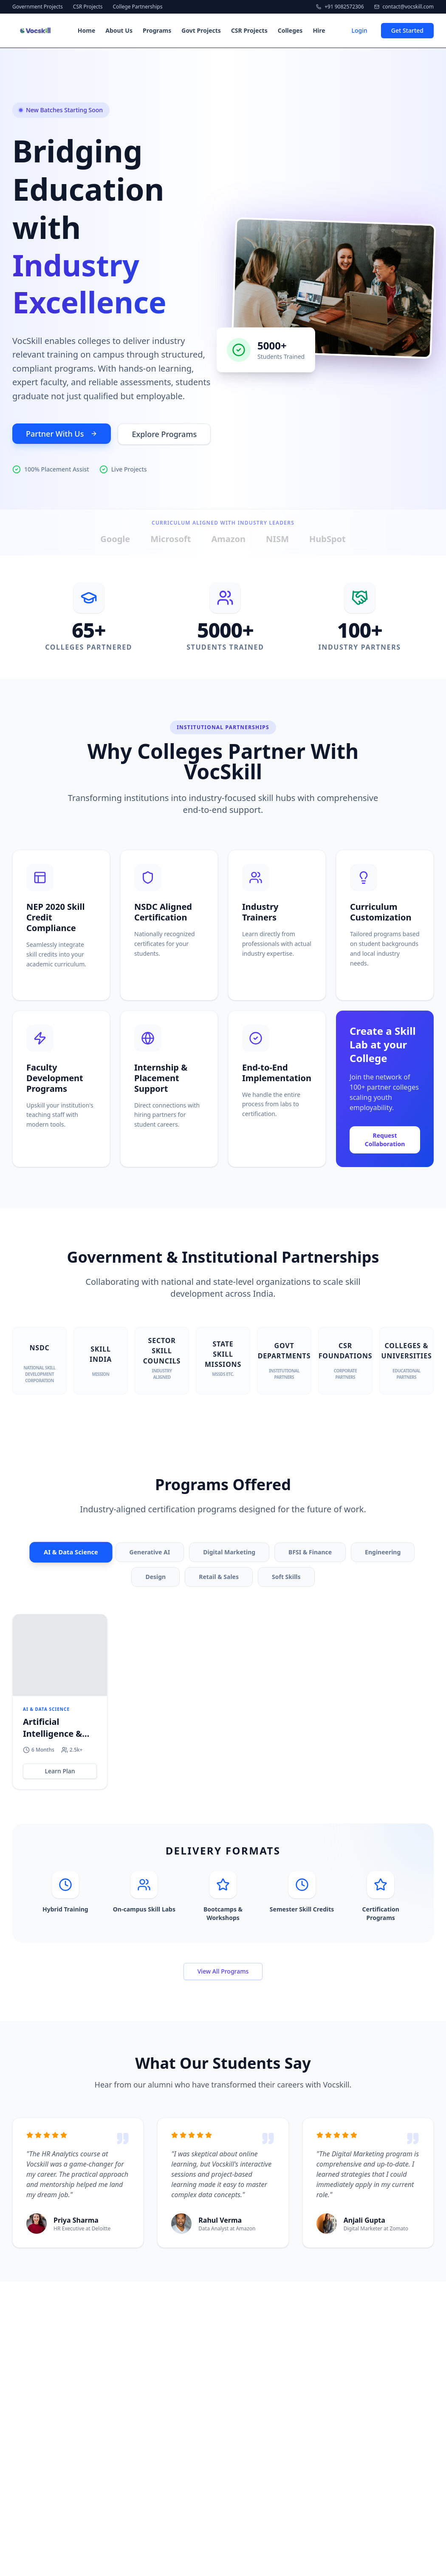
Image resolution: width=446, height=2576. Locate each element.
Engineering (383, 1554)
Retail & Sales (219, 1579)
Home (86, 30)
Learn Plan (60, 1773)
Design (155, 1579)
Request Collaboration (385, 1141)
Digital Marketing (229, 1554)
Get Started (407, 30)
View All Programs (223, 1973)
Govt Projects (201, 30)
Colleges (290, 30)
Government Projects (37, 6)
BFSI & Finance (310, 1554)
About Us (119, 30)
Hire (319, 30)
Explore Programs (164, 437)
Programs (157, 30)
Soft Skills (286, 1579)
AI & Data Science (71, 1554)
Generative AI (150, 1554)
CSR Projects (88, 6)
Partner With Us (61, 436)
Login (359, 30)
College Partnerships (138, 6)
